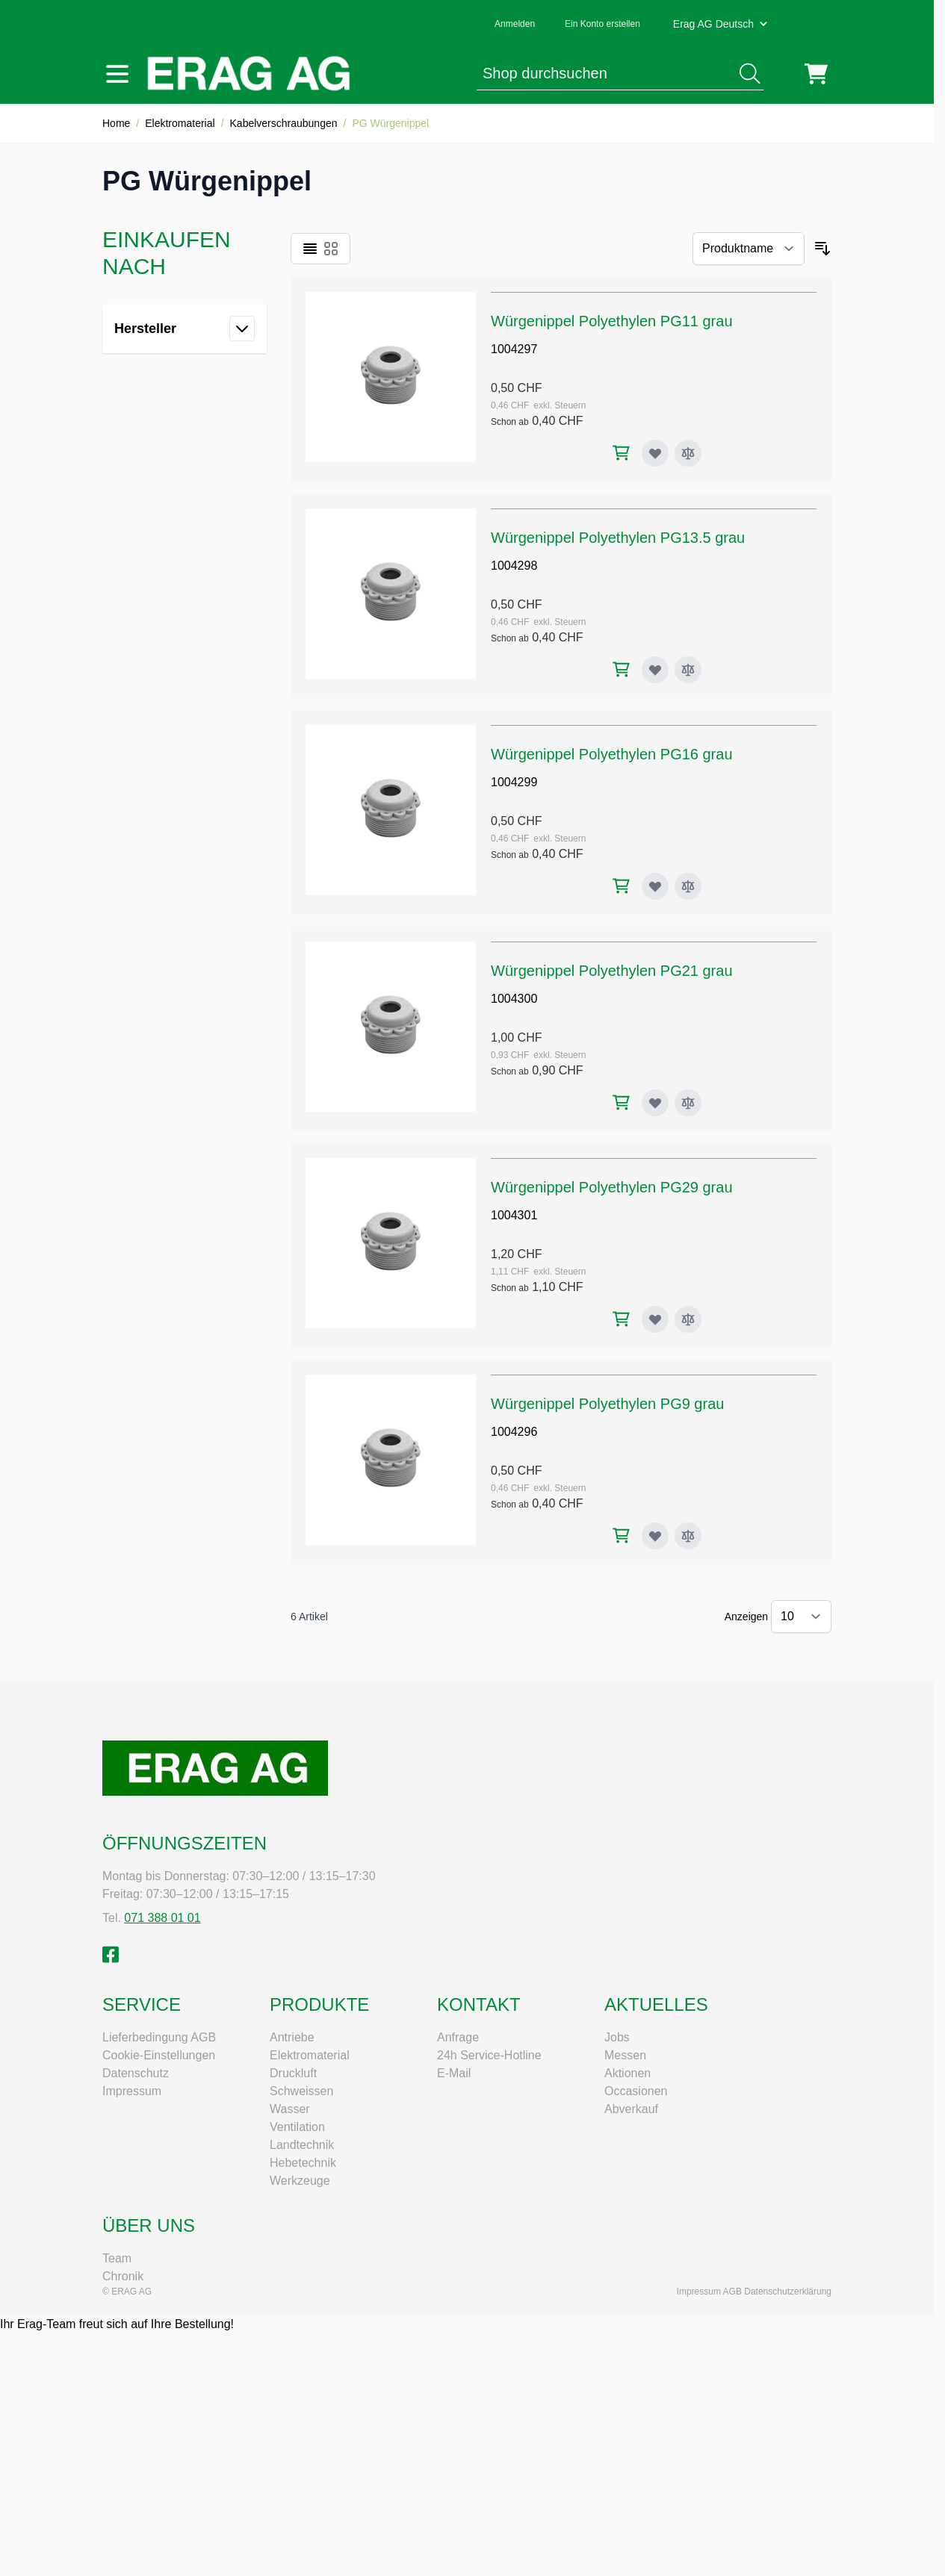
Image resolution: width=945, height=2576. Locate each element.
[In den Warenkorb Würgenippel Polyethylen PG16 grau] (621, 886)
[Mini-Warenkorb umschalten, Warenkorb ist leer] (816, 73)
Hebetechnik (303, 2162)
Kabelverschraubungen (284, 123)
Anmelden (515, 24)
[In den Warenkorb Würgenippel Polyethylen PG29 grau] (621, 1319)
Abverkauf (631, 2109)
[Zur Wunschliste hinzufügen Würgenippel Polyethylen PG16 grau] (655, 886)
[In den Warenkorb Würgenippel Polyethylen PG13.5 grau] (621, 669)
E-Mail (454, 2073)
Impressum (131, 2091)
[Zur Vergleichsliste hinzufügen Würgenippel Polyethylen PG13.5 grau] (688, 669)
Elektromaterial (179, 123)
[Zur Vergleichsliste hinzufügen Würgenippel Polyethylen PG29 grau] (688, 1319)
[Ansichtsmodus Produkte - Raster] (331, 249)
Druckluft (293, 2073)
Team (116, 2258)
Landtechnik (302, 2144)
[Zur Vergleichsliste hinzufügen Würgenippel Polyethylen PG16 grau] (688, 886)
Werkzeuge (300, 2180)
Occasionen (636, 2091)
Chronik (122, 2276)
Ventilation (297, 2127)
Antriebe (292, 2037)
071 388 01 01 (162, 1917)
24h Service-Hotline (489, 2055)
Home (116, 123)
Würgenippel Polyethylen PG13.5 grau (618, 537)
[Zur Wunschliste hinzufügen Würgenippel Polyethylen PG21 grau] (655, 1102)
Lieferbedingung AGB (159, 2037)
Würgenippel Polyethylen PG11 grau (612, 321)
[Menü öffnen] (117, 74)
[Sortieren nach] (749, 248)
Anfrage (458, 2037)
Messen (625, 2055)
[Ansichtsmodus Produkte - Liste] (310, 249)
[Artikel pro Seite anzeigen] (801, 1616)
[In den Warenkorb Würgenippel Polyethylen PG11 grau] (621, 453)
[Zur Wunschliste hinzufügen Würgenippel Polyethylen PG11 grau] (655, 453)
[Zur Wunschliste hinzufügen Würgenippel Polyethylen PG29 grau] (655, 1319)
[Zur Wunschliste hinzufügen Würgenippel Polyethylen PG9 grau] (655, 1535)
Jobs (617, 2037)
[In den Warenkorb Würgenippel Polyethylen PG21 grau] (621, 1102)
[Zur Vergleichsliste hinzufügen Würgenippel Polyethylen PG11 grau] (688, 453)
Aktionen (627, 2073)
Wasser (290, 2109)
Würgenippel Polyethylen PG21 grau (612, 970)
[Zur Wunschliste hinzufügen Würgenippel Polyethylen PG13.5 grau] (655, 669)
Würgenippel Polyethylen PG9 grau (607, 1404)
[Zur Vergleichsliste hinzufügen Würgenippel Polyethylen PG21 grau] (688, 1102)
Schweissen (301, 2091)
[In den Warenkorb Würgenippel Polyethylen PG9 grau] (621, 1535)
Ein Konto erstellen (602, 24)
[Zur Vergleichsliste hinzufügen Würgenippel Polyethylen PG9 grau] (688, 1535)
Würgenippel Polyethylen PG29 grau (612, 1187)
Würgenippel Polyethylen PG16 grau (612, 754)
